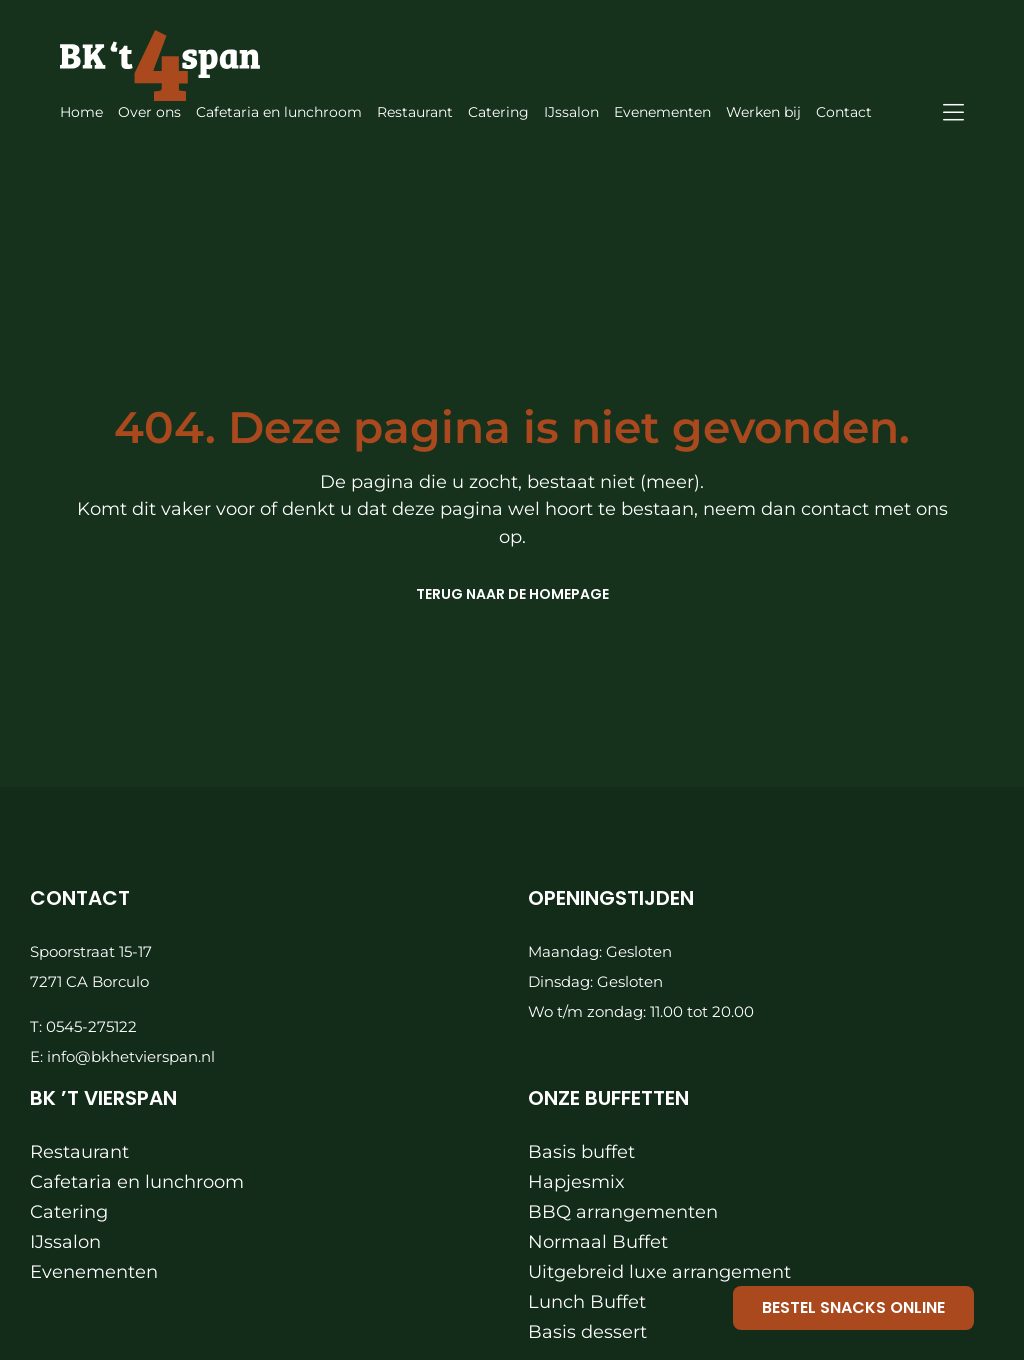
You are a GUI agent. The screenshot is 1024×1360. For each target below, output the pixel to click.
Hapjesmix (576, 1182)
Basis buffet (581, 1152)
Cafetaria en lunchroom (137, 1182)
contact (837, 509)
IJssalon (65, 1242)
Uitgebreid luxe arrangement (659, 1272)
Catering (69, 1212)
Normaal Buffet (598, 1242)
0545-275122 (91, 1026)
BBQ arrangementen (623, 1212)
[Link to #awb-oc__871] (953, 113)
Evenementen (94, 1272)
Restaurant (79, 1152)
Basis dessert (587, 1332)
